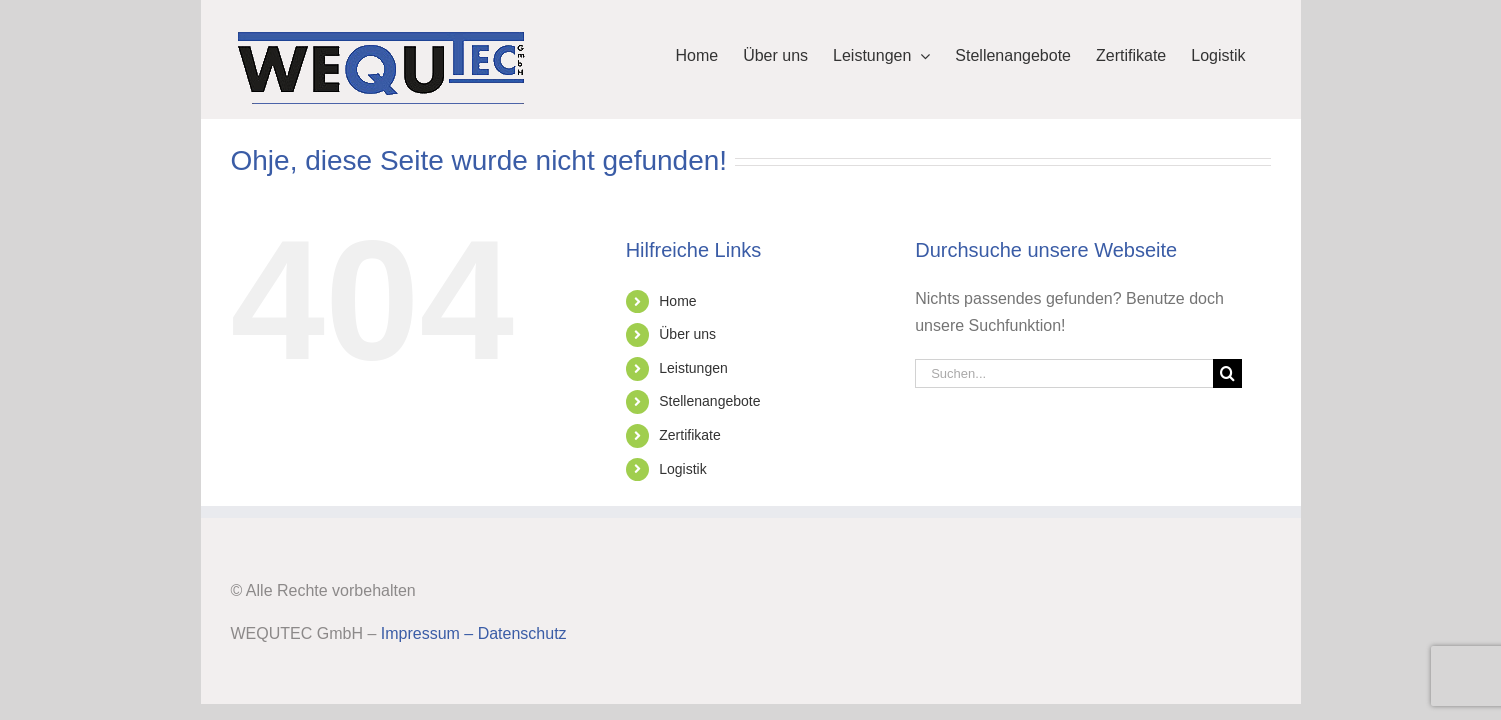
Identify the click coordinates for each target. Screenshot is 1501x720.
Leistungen (693, 368)
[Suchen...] (1064, 373)
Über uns (687, 334)
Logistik (682, 469)
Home (677, 301)
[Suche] (1227, 373)
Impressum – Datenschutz (474, 633)
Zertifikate (689, 435)
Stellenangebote (709, 401)
